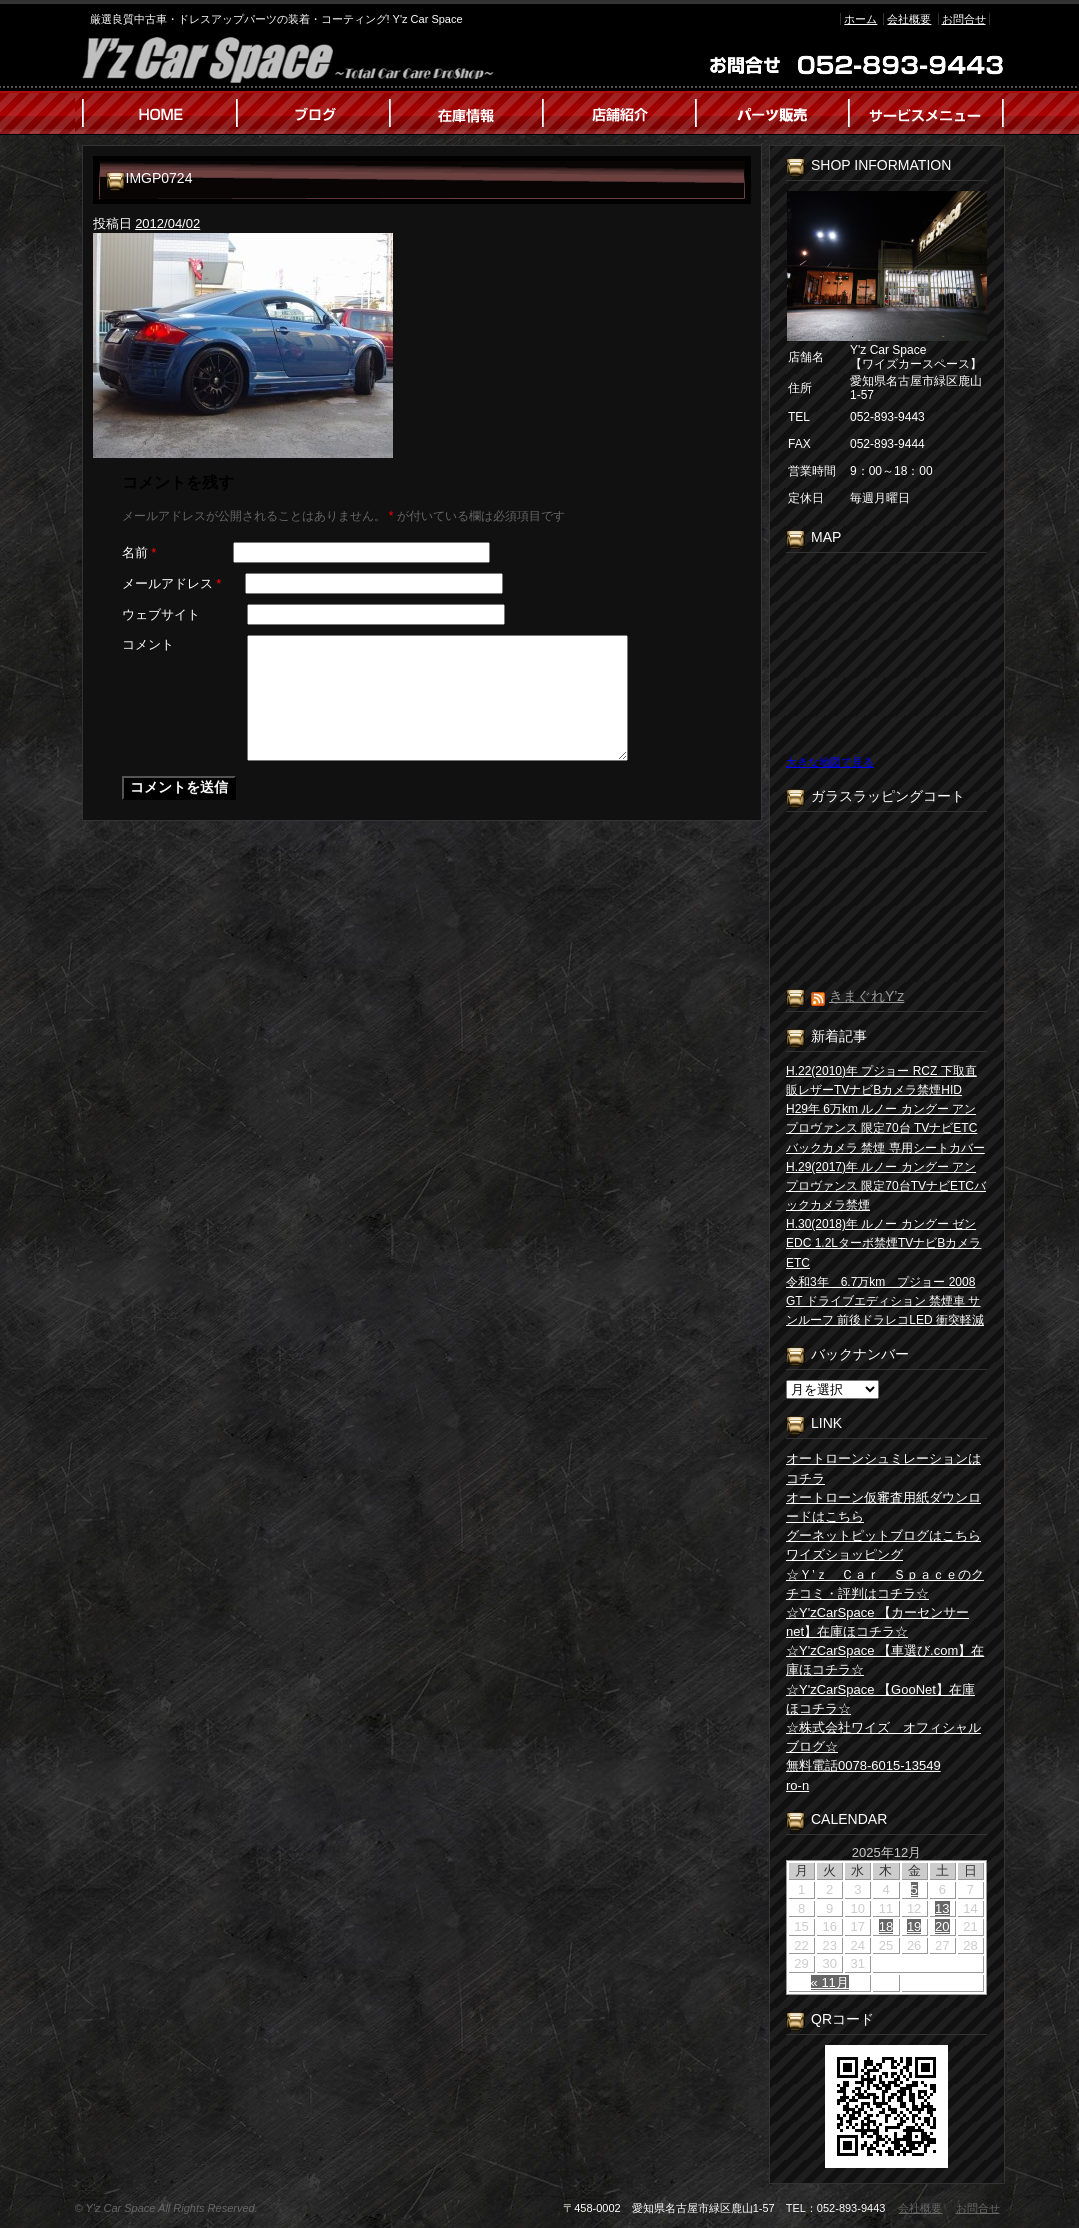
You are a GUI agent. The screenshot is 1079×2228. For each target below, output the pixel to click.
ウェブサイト (161, 614)
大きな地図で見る (830, 762)
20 (942, 1926)
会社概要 (909, 19)
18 (886, 1926)
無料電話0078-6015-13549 (863, 1765)
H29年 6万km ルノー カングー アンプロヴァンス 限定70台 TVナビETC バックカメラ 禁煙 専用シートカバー (885, 1128)
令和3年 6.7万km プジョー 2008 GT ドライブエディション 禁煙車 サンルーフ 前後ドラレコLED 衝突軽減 (885, 1301)
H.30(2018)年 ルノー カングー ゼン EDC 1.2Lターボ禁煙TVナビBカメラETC (883, 1243)
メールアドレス (172, 583)
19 (914, 1926)
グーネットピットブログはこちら (883, 1535)
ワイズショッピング (844, 1554)
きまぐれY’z (866, 996)
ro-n (797, 1785)
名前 (139, 552)
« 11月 (830, 1982)
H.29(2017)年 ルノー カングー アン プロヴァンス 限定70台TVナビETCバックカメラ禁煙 (886, 1186)
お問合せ (964, 19)
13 (942, 1908)
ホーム (860, 19)
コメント (148, 644)
